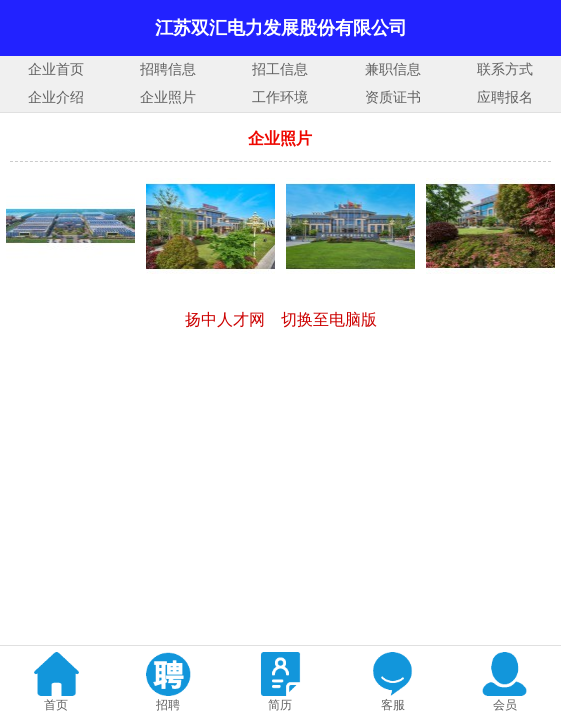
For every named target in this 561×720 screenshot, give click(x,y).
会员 (505, 705)
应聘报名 (505, 97)
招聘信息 (168, 69)
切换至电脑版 (329, 319)
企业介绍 (56, 97)
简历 (280, 705)
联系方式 (505, 69)
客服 (393, 705)
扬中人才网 (225, 319)
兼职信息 (393, 69)
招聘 (168, 705)
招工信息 (280, 69)
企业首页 (56, 69)
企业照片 (168, 97)
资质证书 (393, 97)
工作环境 (280, 97)
